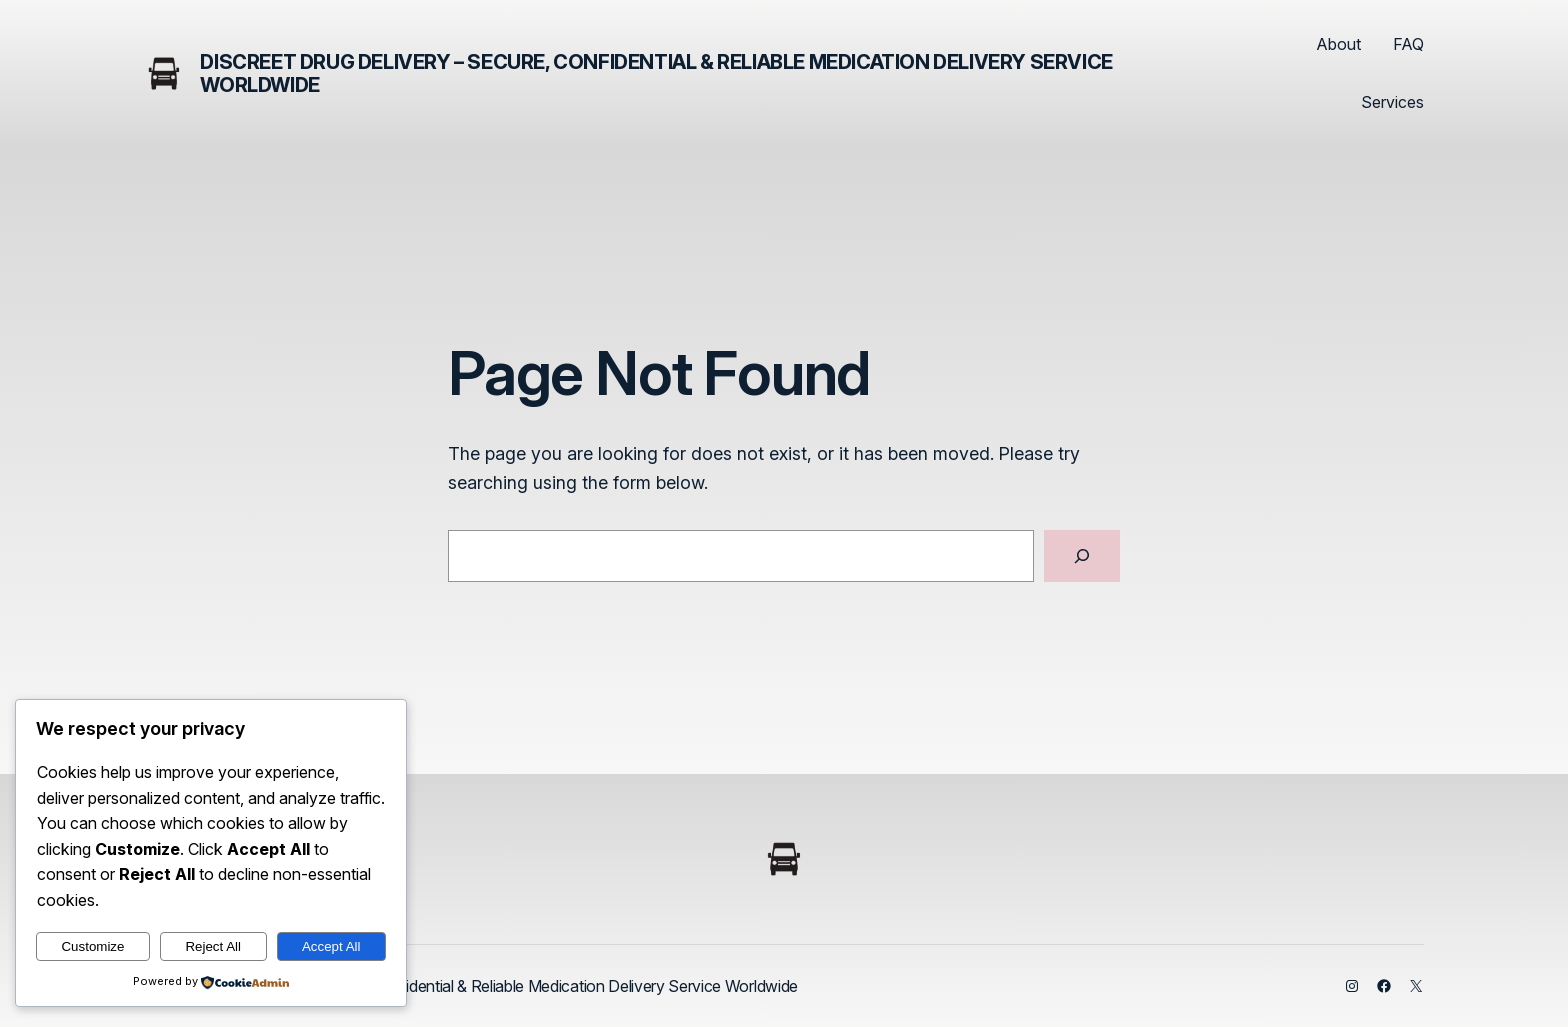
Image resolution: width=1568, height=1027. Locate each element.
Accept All (331, 946)
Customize (92, 946)
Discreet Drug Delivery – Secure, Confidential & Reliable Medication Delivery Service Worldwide (656, 73)
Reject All (213, 946)
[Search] (1082, 556)
